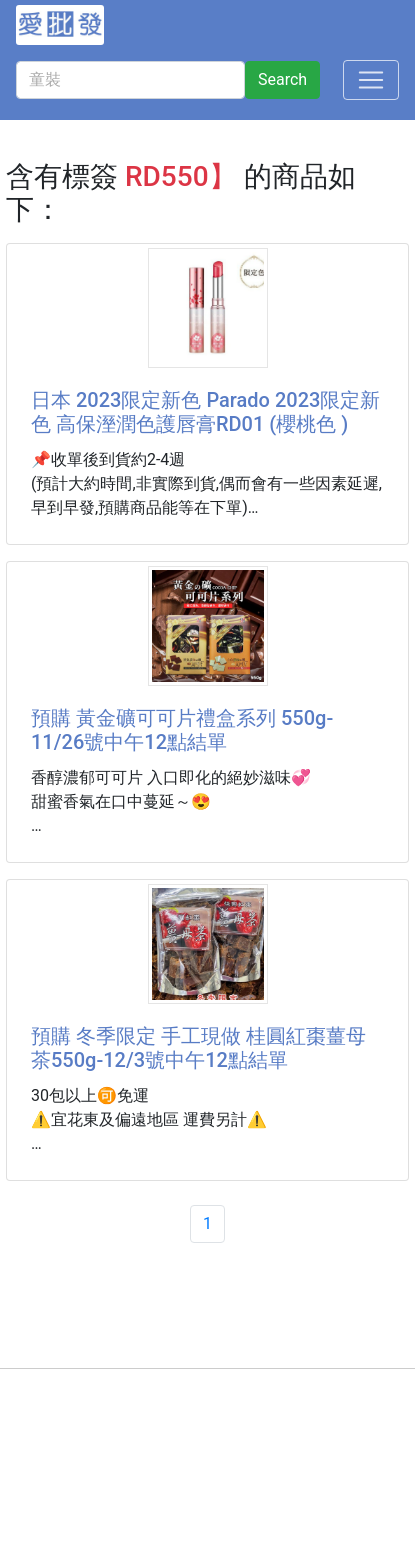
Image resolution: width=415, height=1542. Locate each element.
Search (282, 79)
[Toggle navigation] (371, 80)
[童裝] (130, 80)
